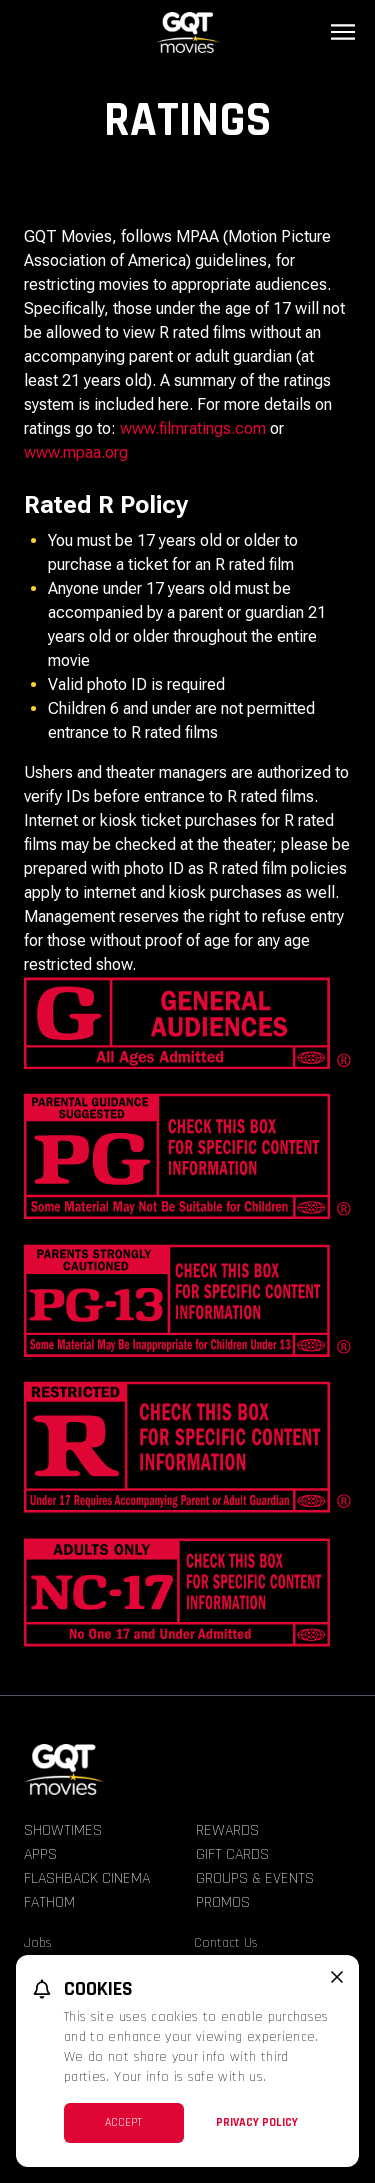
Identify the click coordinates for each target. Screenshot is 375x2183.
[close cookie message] (337, 1977)
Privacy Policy (257, 2122)
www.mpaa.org (76, 452)
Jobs (38, 1943)
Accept (123, 2122)
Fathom (49, 1902)
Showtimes (63, 1830)
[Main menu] (343, 32)
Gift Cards (232, 1854)
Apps (40, 1854)
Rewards (227, 1830)
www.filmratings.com (193, 428)
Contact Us (226, 1943)
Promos (223, 1902)
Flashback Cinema (87, 1878)
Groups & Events (255, 1878)
